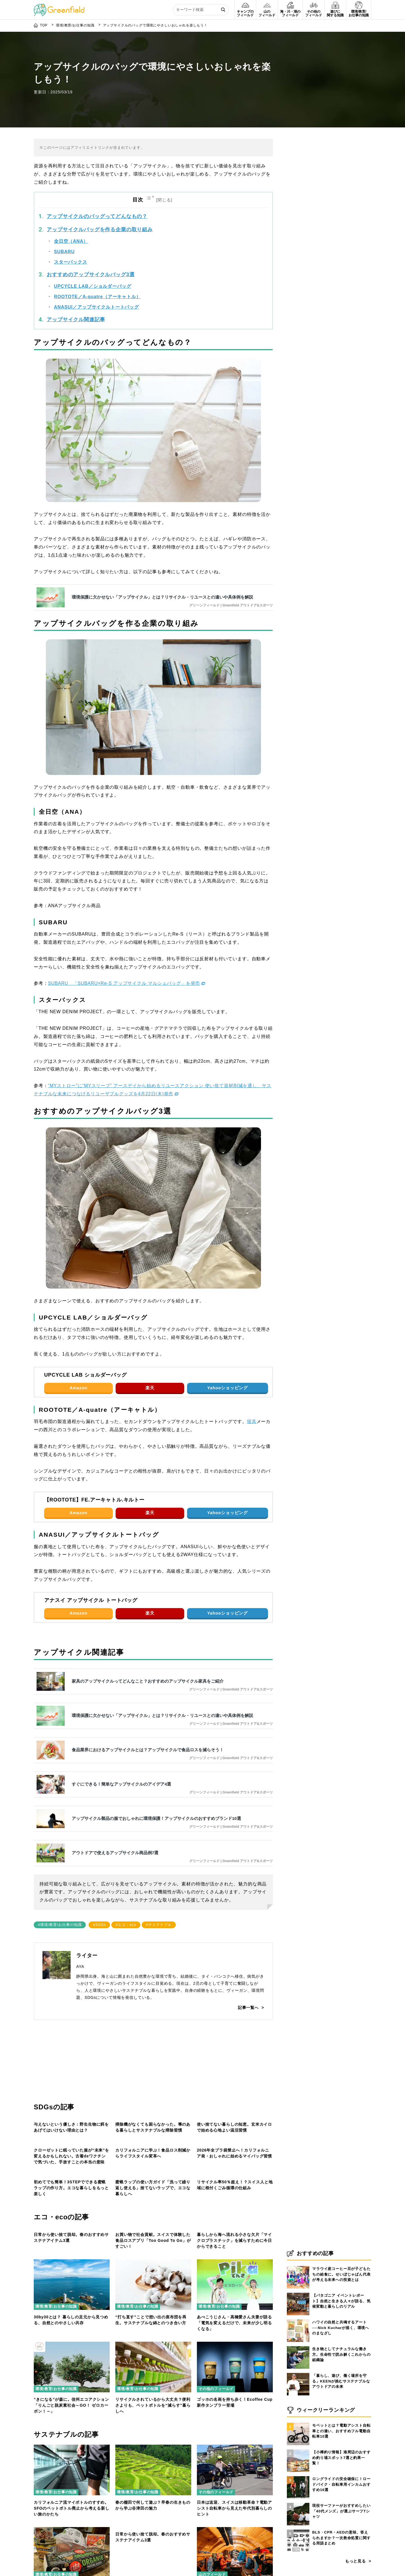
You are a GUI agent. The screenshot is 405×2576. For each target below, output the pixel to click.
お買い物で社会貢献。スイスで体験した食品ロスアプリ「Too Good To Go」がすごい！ (153, 2412)
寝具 (251, 1393)
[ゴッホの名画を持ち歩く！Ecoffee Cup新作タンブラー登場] (235, 2516)
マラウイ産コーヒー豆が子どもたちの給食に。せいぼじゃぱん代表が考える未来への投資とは (341, 2274)
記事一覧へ (248, 1979)
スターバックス (70, 233)
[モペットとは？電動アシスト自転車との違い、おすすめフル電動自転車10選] (298, 2422)
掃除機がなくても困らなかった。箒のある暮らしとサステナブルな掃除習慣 (152, 2146)
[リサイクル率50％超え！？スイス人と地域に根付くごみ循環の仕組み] (235, 2248)
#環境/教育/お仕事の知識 (60, 1896)
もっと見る (355, 2561)
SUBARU (64, 223)
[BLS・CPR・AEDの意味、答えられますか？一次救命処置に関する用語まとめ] (298, 2529)
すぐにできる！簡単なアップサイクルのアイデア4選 (121, 1756)
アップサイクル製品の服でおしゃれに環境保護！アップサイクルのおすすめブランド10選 (156, 1790)
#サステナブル (159, 1896)
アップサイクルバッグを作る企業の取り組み (100, 201)
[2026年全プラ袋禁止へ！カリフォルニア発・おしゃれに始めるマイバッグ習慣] (235, 2166)
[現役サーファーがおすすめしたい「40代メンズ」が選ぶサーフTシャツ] (298, 2503)
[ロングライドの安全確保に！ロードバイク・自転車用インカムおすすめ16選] (298, 2476)
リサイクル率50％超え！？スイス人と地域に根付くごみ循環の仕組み (235, 2305)
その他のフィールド (53, 2395)
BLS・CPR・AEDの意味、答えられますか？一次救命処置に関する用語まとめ (341, 2537)
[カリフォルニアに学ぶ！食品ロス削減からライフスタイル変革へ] (153, 2166)
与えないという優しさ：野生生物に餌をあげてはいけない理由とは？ (71, 2146)
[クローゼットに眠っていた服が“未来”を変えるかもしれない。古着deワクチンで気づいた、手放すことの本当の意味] (72, 2166)
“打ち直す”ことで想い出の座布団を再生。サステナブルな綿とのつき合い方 (150, 2491)
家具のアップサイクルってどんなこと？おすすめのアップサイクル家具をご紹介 (148, 1653)
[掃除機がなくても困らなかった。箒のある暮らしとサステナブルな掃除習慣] (153, 2089)
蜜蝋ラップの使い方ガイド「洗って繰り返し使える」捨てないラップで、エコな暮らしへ (152, 2308)
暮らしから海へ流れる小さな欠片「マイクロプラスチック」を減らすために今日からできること (234, 2412)
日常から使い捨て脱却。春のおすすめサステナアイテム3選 (71, 2409)
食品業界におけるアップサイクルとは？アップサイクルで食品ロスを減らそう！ (148, 1721)
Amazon (78, 1359)
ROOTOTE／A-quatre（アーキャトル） (97, 268)
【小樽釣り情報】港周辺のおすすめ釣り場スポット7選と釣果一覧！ (341, 2457)
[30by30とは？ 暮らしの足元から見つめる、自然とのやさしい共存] (72, 2434)
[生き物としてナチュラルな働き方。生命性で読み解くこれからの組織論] (298, 2346)
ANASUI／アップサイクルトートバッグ (96, 279)
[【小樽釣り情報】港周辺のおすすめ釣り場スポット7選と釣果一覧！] (298, 2449)
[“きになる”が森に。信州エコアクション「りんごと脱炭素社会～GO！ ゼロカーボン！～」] (72, 2516)
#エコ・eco (126, 1896)
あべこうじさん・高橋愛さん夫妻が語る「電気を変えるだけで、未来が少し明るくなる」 (234, 2494)
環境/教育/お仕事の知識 (56, 2133)
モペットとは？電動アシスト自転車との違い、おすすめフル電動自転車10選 (341, 2430)
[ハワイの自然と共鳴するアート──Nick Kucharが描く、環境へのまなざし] (298, 2319)
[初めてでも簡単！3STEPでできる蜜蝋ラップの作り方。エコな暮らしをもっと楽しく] (72, 2248)
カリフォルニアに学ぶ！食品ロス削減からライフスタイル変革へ (152, 2223)
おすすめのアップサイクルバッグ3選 (90, 246)
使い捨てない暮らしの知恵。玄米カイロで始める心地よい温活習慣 (234, 2146)
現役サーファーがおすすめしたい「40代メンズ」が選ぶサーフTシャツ (341, 2511)
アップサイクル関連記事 (76, 291)
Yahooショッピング (227, 1359)
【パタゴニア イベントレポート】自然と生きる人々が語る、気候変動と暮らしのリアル (341, 2300)
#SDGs (99, 1896)
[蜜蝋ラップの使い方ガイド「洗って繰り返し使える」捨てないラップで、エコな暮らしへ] (153, 2248)
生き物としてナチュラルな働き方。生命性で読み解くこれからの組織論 (341, 2354)
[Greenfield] (59, 7)
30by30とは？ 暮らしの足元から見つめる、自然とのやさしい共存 (71, 2491)
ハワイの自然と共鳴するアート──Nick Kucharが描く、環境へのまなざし (340, 2327)
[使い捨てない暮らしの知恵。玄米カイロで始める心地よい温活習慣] (235, 2089)
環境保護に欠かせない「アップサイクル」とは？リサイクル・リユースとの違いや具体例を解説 (162, 569)
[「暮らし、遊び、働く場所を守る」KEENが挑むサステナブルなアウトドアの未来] (298, 2373)
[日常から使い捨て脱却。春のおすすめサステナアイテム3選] (72, 2351)
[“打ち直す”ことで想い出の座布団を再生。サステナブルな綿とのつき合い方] (153, 2434)
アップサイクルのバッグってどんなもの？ (97, 188)
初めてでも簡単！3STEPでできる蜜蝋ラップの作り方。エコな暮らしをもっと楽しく (71, 2308)
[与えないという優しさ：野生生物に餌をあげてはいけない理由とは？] (72, 2089)
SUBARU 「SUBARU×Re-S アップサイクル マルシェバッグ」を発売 (124, 955)
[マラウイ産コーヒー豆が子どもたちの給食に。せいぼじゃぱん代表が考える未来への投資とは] (298, 2266)
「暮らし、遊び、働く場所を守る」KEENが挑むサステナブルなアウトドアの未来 (341, 2381)
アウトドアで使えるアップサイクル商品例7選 (115, 1824)
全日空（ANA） (71, 213)
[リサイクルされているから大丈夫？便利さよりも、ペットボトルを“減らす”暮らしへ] (153, 2516)
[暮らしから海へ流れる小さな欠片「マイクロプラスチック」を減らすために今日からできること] (235, 2351)
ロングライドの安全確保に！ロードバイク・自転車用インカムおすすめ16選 (341, 2484)
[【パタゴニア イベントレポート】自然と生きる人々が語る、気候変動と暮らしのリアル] (298, 2292)
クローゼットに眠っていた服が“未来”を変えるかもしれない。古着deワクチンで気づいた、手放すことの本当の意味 (71, 2226)
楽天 (149, 1359)
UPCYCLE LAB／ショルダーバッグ (92, 258)
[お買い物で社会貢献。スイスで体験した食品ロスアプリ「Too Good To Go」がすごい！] (153, 2351)
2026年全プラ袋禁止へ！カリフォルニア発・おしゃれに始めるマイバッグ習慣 (234, 2223)
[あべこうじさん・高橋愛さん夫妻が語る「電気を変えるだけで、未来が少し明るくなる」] (235, 2434)
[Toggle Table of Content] (160, 171)
